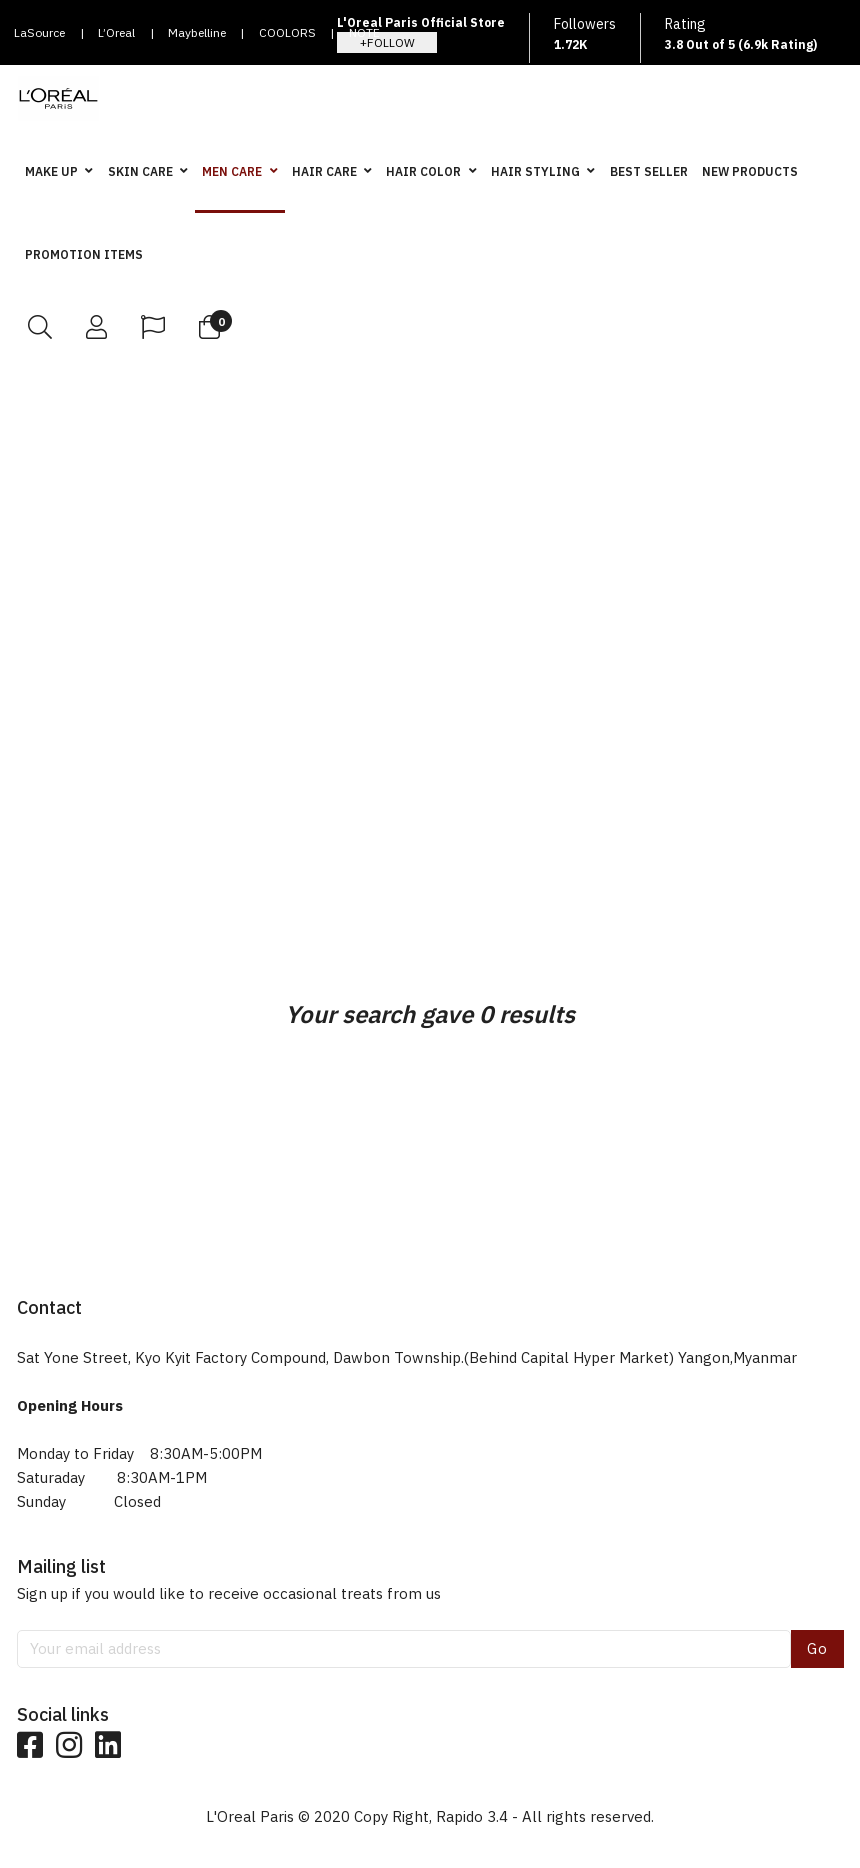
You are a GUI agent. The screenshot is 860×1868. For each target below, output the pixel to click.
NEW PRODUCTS (750, 171)
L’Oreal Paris (116, 38)
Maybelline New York (197, 38)
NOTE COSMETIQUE (388, 38)
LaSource (39, 32)
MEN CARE (232, 171)
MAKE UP (51, 171)
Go (817, 1648)
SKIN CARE (140, 171)
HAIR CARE (324, 171)
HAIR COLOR (423, 171)
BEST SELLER (649, 171)
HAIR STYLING (535, 171)
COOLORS (287, 32)
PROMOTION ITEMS (84, 254)
